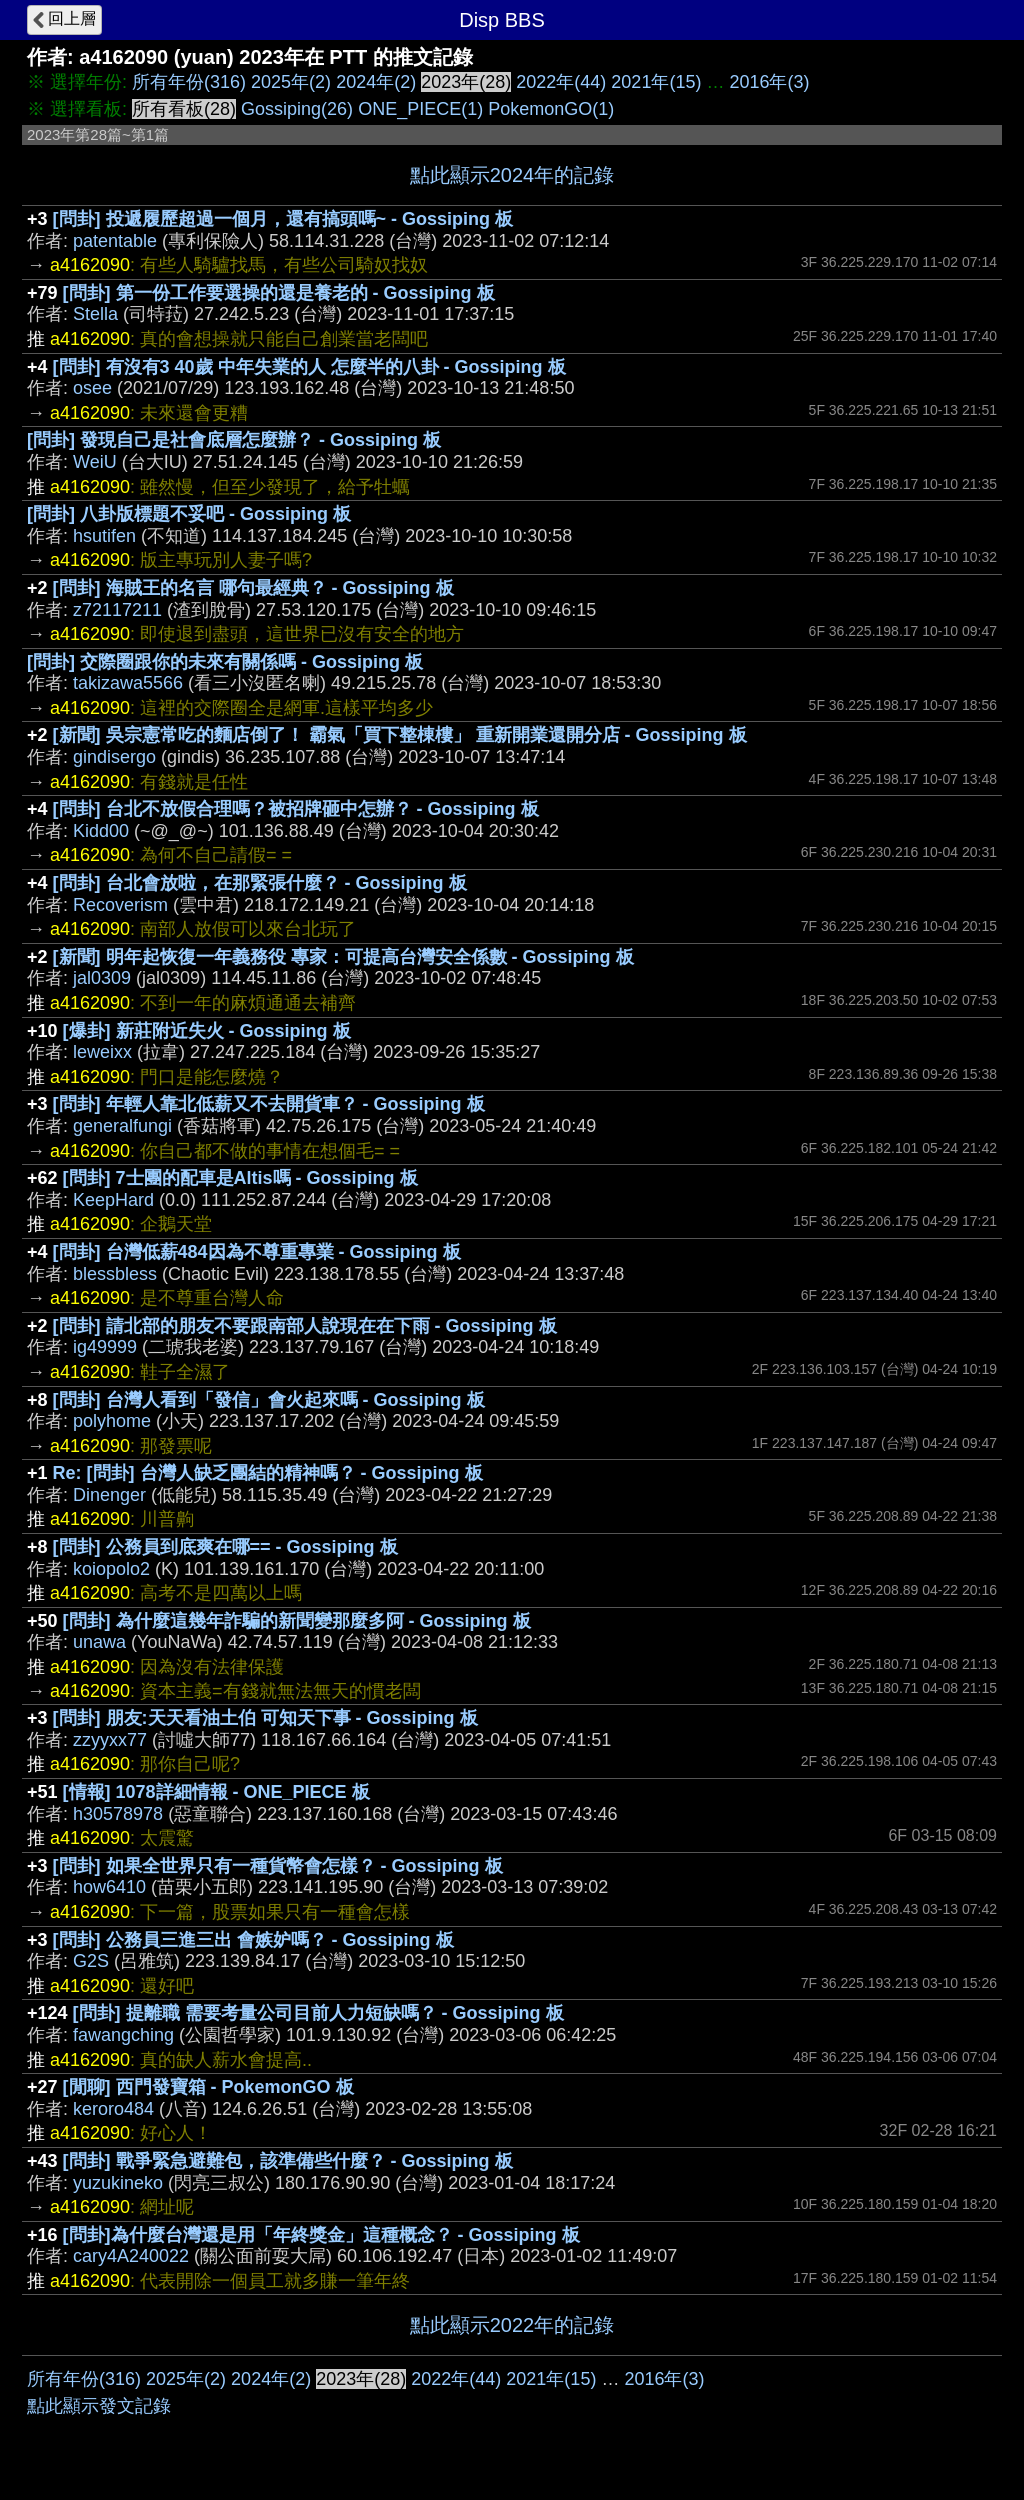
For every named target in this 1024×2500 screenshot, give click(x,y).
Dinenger (109, 1495)
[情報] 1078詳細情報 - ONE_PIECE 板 (216, 1792)
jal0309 (102, 978)
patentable (115, 241)
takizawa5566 (128, 683)
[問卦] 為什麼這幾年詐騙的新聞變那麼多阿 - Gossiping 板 (297, 1621)
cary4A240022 (131, 2256)
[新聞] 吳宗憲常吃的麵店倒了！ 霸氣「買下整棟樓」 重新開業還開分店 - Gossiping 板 (400, 735)
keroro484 (113, 2109)
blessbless (115, 1274)
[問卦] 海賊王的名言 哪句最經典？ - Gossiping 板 (253, 588)
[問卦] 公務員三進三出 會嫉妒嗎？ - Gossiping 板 (253, 1940)
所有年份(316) (189, 82)
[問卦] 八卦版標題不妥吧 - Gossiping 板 (189, 514)
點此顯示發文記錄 (99, 2406)
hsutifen (104, 536)
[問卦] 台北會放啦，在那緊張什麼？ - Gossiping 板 (260, 883)
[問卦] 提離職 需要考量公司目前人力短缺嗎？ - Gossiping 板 (318, 2013)
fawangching (123, 2035)
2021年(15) (656, 82)
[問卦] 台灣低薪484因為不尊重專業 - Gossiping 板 (257, 1252)
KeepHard (113, 1200)
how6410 (109, 1887)
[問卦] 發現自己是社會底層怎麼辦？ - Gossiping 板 (234, 440)
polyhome (112, 1421)
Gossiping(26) (297, 109)
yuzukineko (118, 2183)
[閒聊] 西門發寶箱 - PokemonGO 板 (208, 2087)
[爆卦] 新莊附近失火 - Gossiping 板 (207, 1031)
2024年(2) (376, 82)
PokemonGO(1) (551, 109)
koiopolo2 (111, 1569)
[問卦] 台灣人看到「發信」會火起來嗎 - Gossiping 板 (269, 1400)
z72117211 (117, 610)
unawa (99, 1642)
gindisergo (114, 757)
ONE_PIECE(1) (420, 109)
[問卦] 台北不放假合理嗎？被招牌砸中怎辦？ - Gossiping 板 (296, 809)
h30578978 (118, 1814)
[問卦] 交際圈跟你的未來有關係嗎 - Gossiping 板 (225, 662)
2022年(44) (561, 82)
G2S (91, 1961)
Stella (95, 314)
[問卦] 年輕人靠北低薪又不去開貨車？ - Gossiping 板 (269, 1104)
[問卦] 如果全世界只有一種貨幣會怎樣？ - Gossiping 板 (278, 1866)
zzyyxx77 (110, 1740)
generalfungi (122, 1126)
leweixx (102, 1052)
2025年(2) (291, 82)
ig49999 (105, 1347)
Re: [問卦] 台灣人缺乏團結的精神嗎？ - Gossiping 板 (268, 1473)
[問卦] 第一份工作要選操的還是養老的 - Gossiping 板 (279, 293)
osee (92, 388)
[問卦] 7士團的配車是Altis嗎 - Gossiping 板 (240, 1178)
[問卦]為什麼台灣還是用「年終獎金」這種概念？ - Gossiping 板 (321, 2235)
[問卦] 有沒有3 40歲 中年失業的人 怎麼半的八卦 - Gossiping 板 (309, 367)
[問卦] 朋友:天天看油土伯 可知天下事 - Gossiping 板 (265, 1718)
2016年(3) (769, 82)
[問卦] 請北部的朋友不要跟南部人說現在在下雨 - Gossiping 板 (305, 1326)
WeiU (95, 462)
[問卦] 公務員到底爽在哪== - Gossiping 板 (225, 1547)
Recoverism (120, 905)
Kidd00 (101, 831)
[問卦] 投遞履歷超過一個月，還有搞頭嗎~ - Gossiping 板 (283, 219)
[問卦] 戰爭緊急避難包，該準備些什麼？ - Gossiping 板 (288, 2161)
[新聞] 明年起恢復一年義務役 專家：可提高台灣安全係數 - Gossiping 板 (343, 957)
